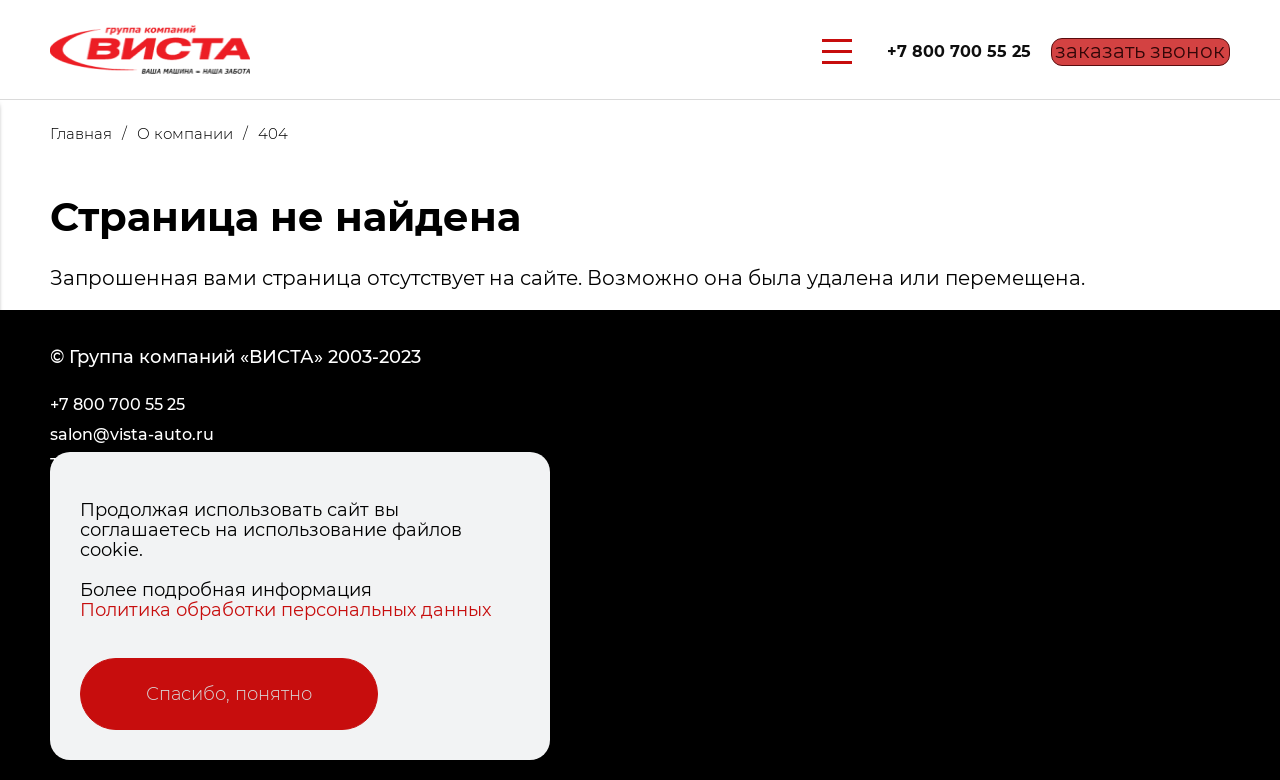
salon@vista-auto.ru (132, 434)
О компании (197, 133)
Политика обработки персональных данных (285, 610)
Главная (93, 133)
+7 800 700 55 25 (934, 51)
